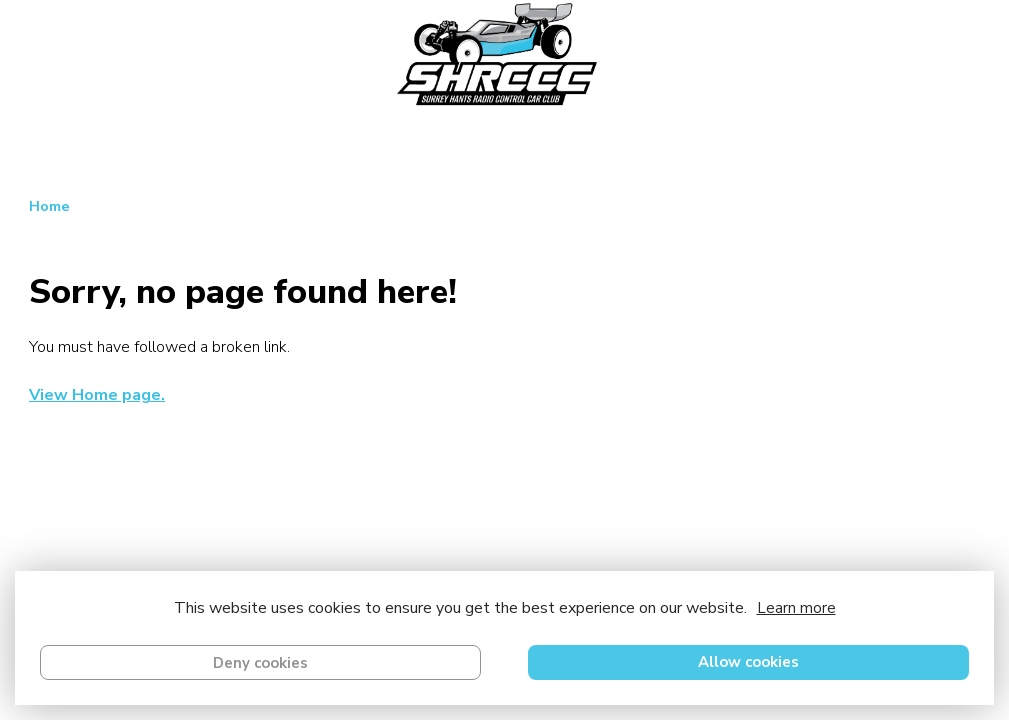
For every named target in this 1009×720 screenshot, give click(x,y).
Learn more (796, 608)
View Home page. (97, 395)
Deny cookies (260, 663)
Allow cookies (748, 662)
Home (49, 206)
